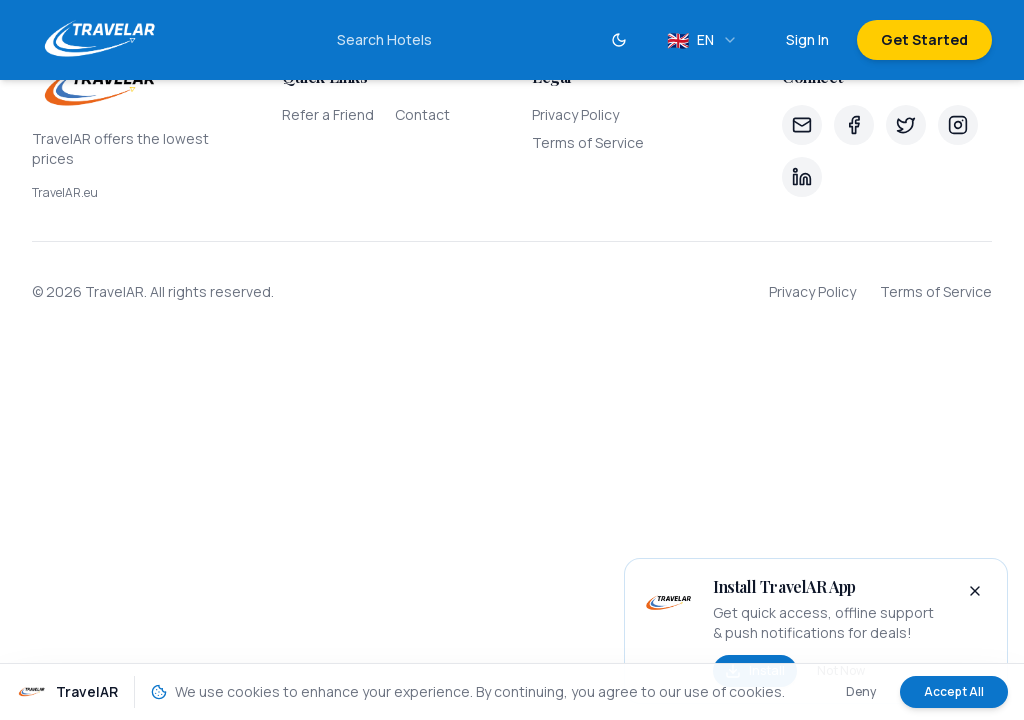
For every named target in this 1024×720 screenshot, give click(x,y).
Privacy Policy (575, 114)
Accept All (954, 691)
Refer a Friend (328, 114)
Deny (861, 691)
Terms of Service (588, 142)
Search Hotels (384, 39)
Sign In (807, 39)
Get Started (924, 39)
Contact (422, 114)
